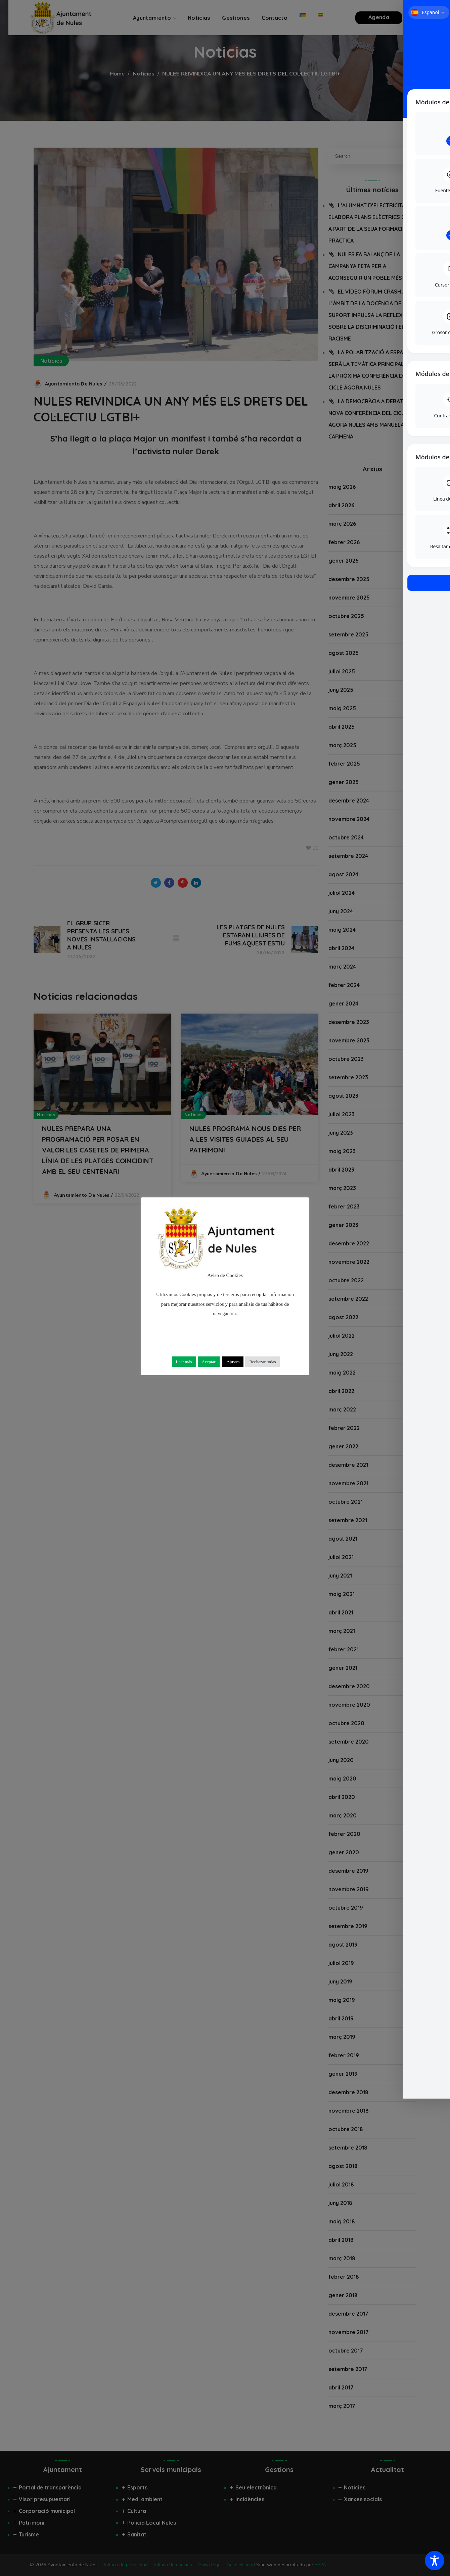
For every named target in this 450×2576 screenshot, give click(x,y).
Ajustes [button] (232, 1361)
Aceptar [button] (209, 1361)
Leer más (184, 1361)
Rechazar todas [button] (262, 1361)
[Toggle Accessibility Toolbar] (434, 2560)
